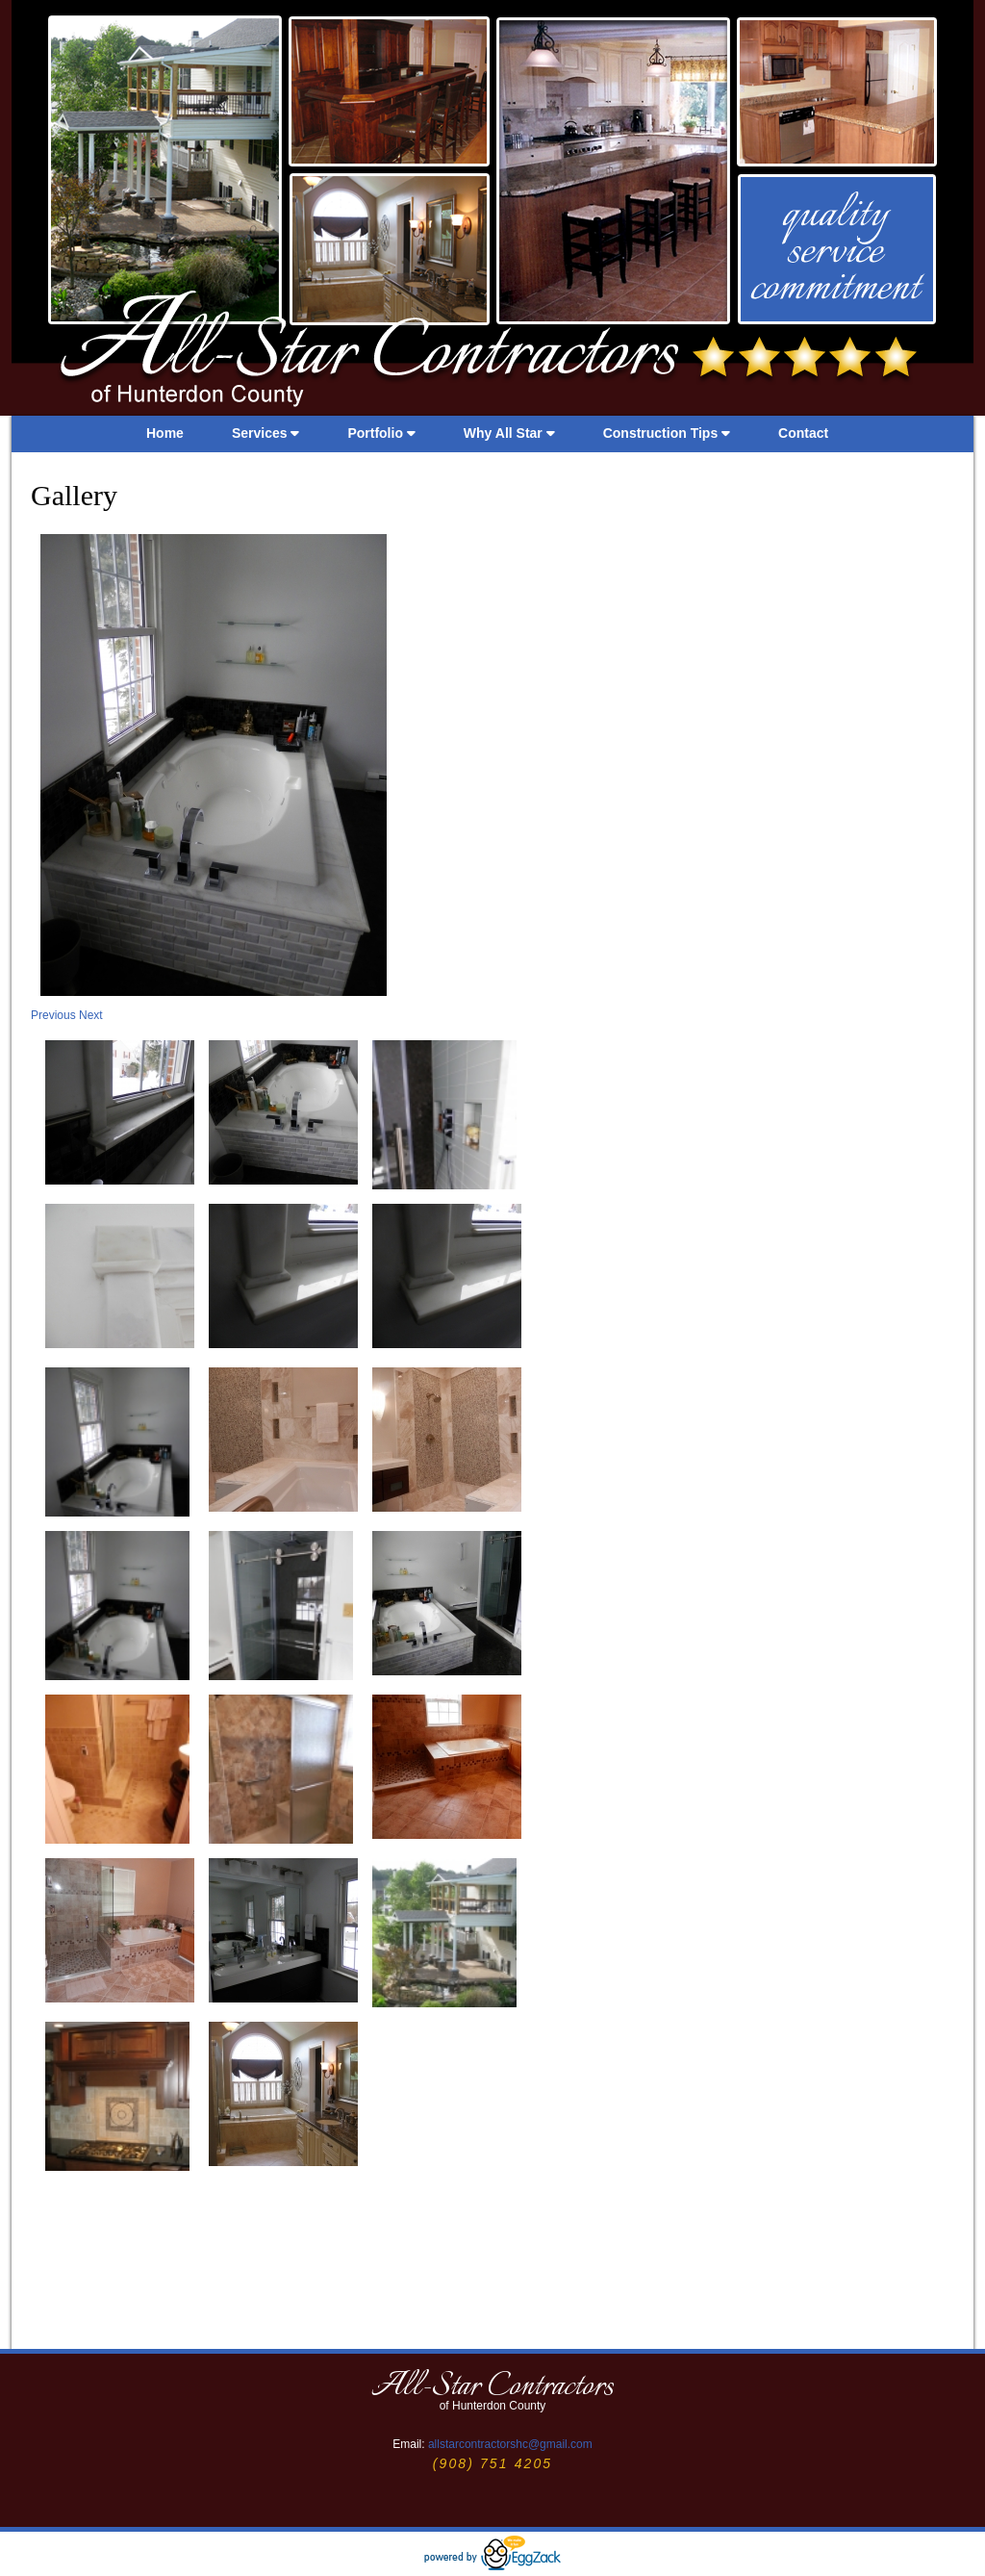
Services (266, 433)
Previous (55, 1015)
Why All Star (509, 433)
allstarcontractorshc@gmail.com (510, 2444)
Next (91, 1015)
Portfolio (381, 433)
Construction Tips (666, 433)
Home (165, 433)
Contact (803, 433)
